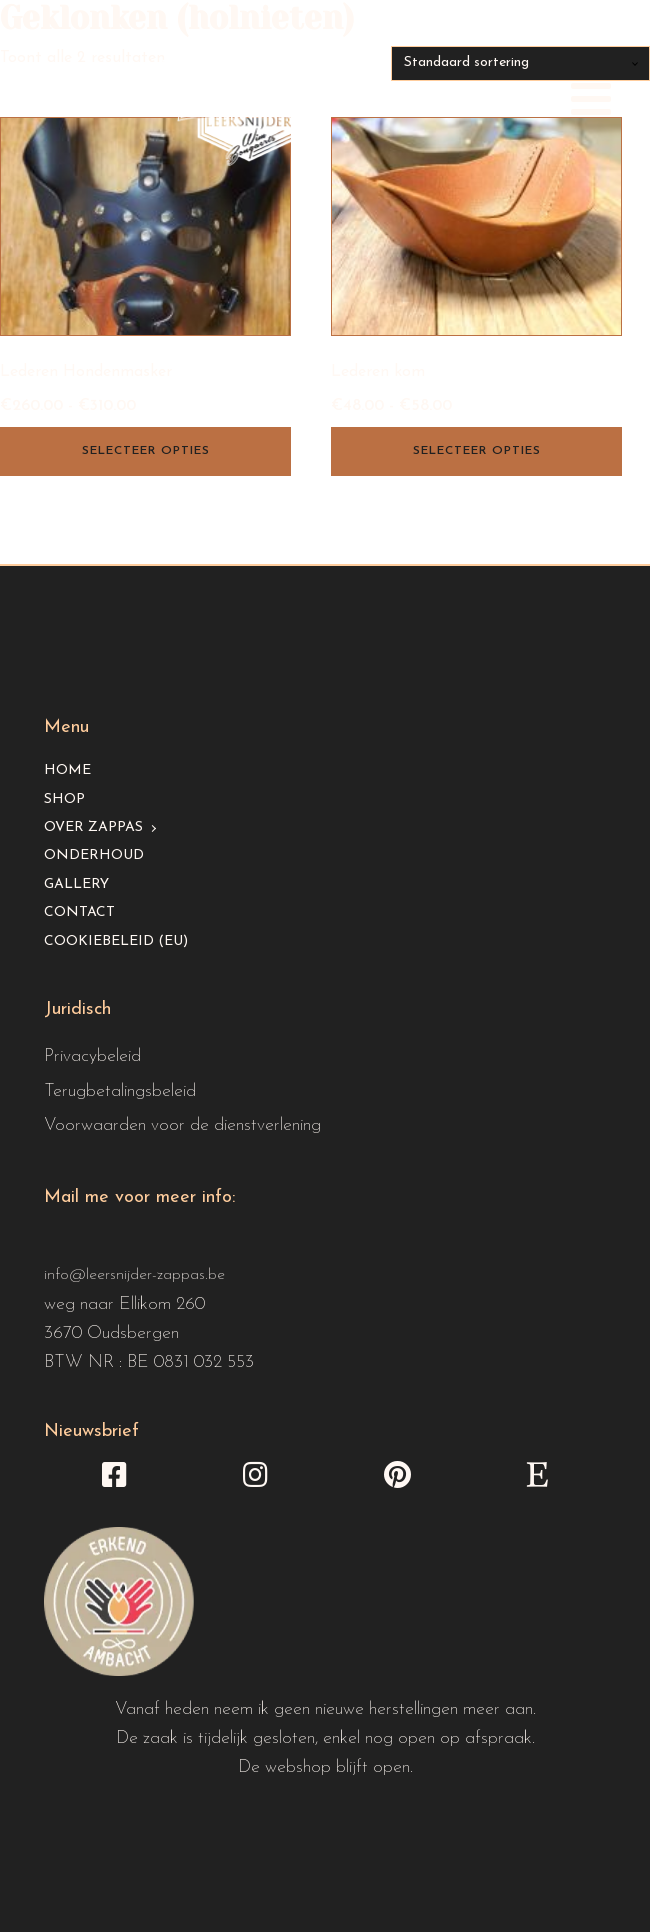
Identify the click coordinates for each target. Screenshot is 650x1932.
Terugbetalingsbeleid (120, 1091)
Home (67, 770)
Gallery (76, 884)
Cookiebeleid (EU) (116, 941)
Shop (64, 799)
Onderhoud (94, 855)
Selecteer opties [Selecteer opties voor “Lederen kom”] (477, 451)
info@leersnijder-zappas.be (134, 1275)
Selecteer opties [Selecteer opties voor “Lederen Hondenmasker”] (146, 451)
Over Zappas (93, 827)
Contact (79, 912)
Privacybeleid (92, 1056)
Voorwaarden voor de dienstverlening (182, 1125)
